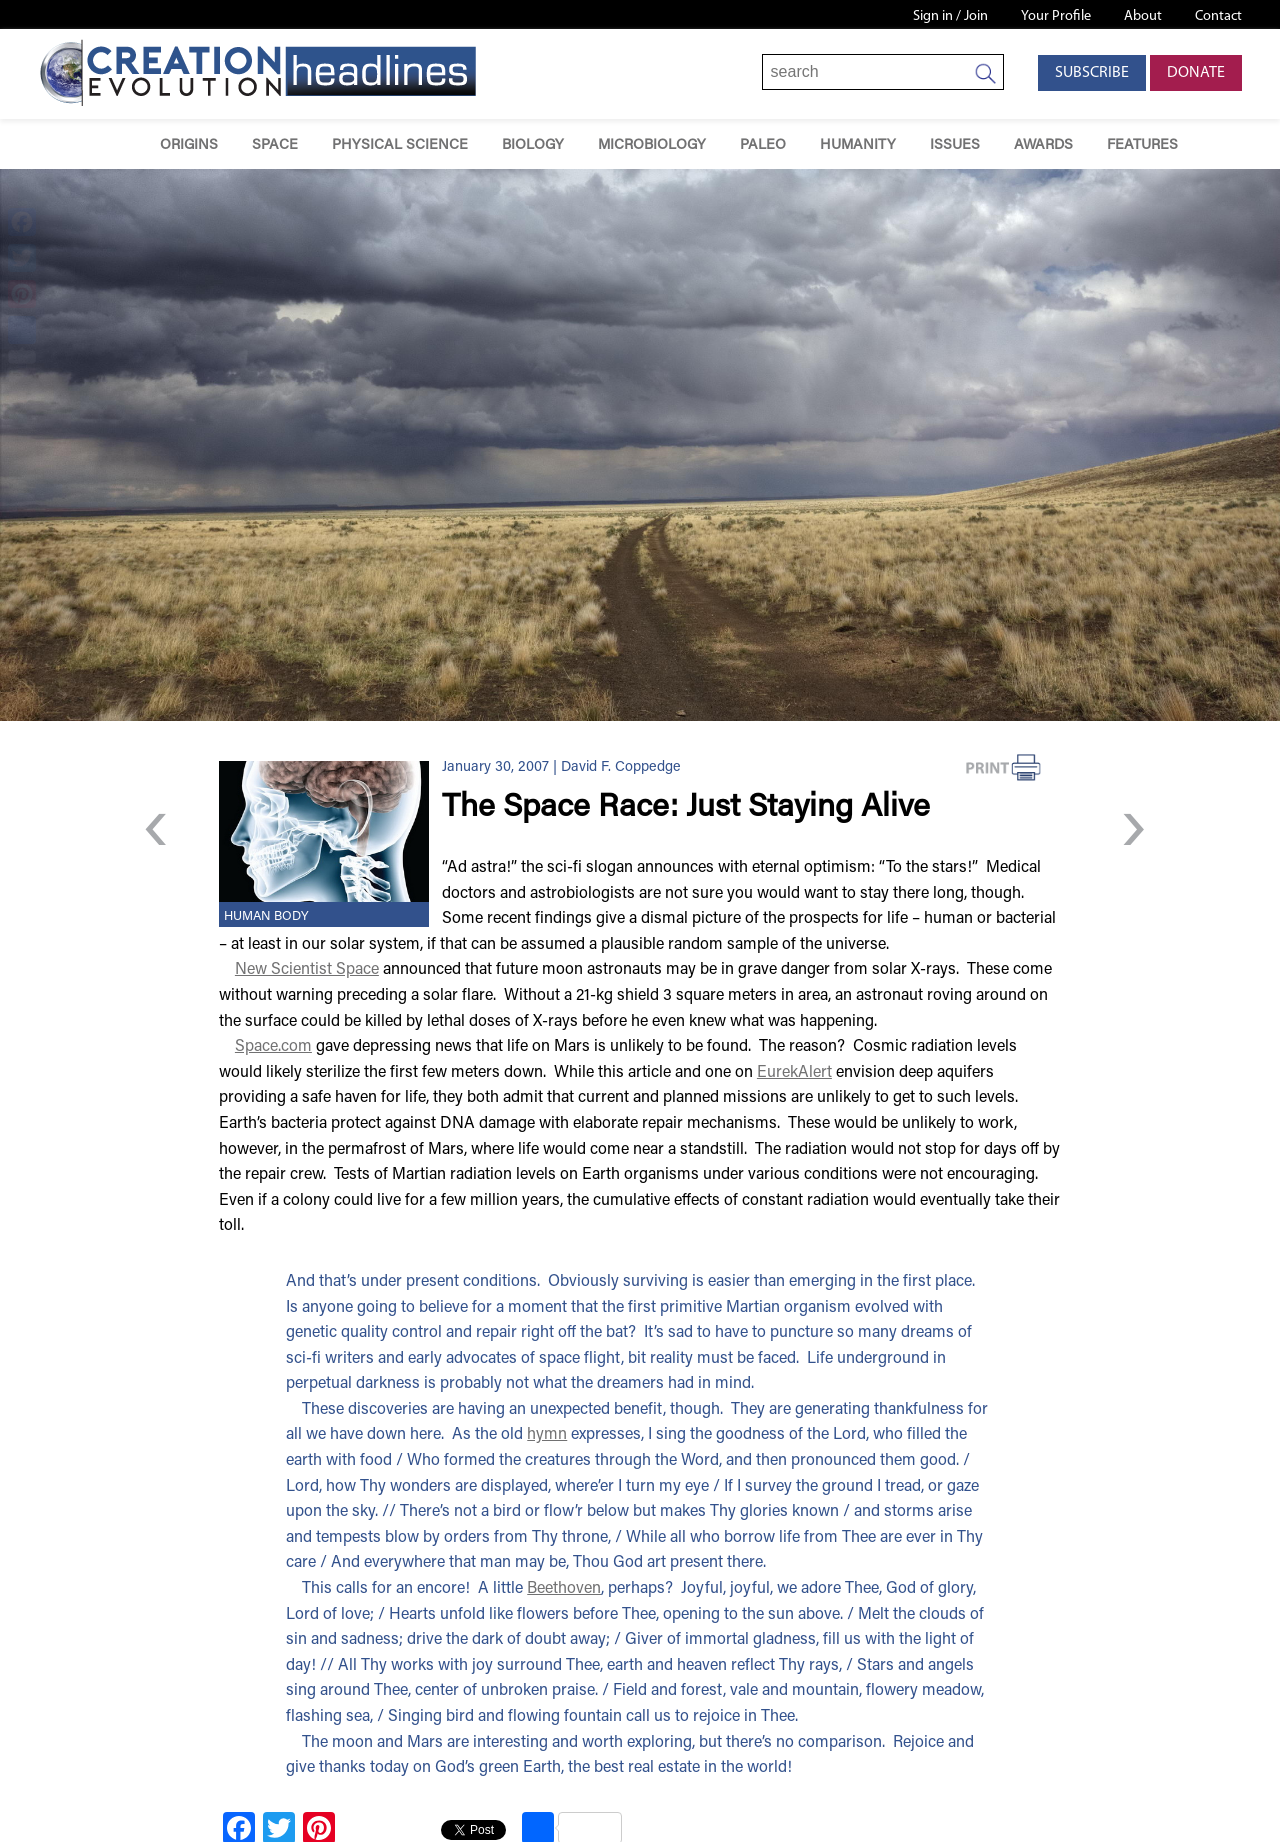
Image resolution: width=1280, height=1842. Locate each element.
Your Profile (1056, 16)
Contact (1218, 16)
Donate (1196, 73)
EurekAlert (794, 1073)
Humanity (858, 145)
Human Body (266, 917)
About (1143, 16)
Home (114, 144)
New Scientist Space (307, 970)
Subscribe (1092, 73)
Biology (533, 145)
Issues (955, 145)
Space (275, 145)
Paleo (763, 145)
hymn (547, 1435)
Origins (189, 145)
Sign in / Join (950, 16)
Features (1142, 145)
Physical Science (400, 145)
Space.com (273, 1047)
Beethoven (564, 1589)
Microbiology (652, 145)
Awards (1043, 145)
